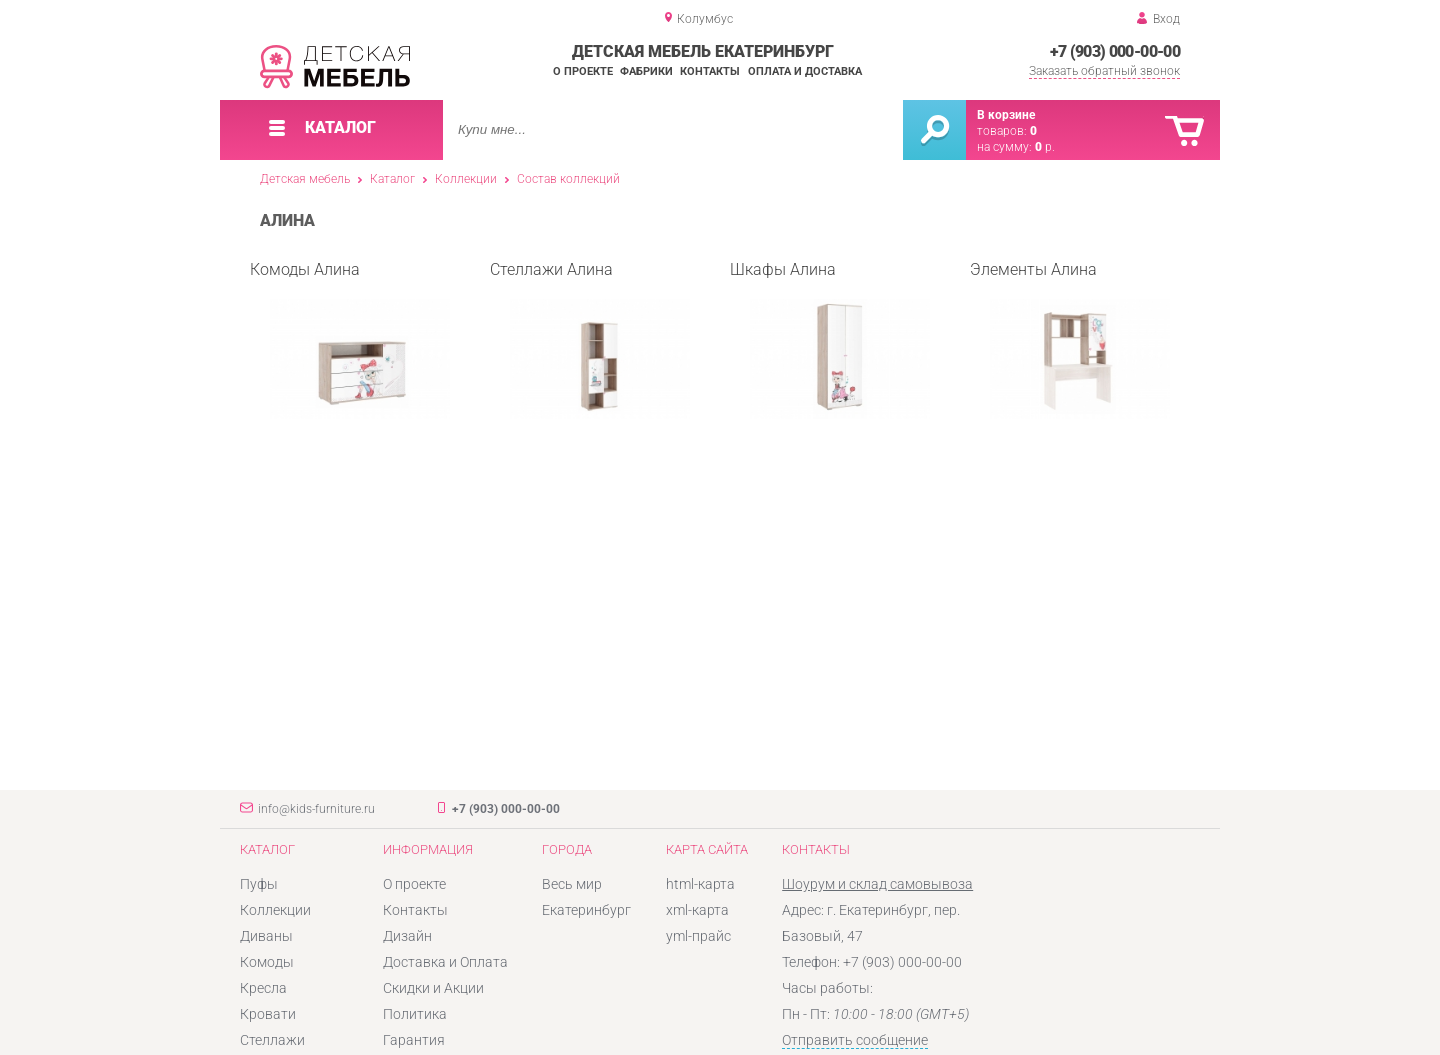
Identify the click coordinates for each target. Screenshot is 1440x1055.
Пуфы (259, 884)
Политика (415, 1014)
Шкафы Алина (830, 340)
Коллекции (466, 179)
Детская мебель (305, 179)
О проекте (583, 71)
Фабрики (646, 71)
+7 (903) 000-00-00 (1115, 51)
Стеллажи (272, 1040)
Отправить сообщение (855, 1040)
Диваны (266, 936)
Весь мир (572, 884)
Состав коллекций (568, 179)
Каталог (392, 179)
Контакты (710, 71)
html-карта (700, 884)
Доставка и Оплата (445, 962)
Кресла (263, 988)
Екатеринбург (586, 910)
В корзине (1006, 115)
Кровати (268, 1014)
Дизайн (407, 936)
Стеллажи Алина (590, 340)
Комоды (267, 962)
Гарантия (414, 1040)
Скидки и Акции (433, 988)
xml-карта (697, 910)
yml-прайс (698, 936)
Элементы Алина (1070, 340)
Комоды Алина (350, 340)
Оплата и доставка (805, 71)
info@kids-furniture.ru (316, 809)
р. (1045, 147)
